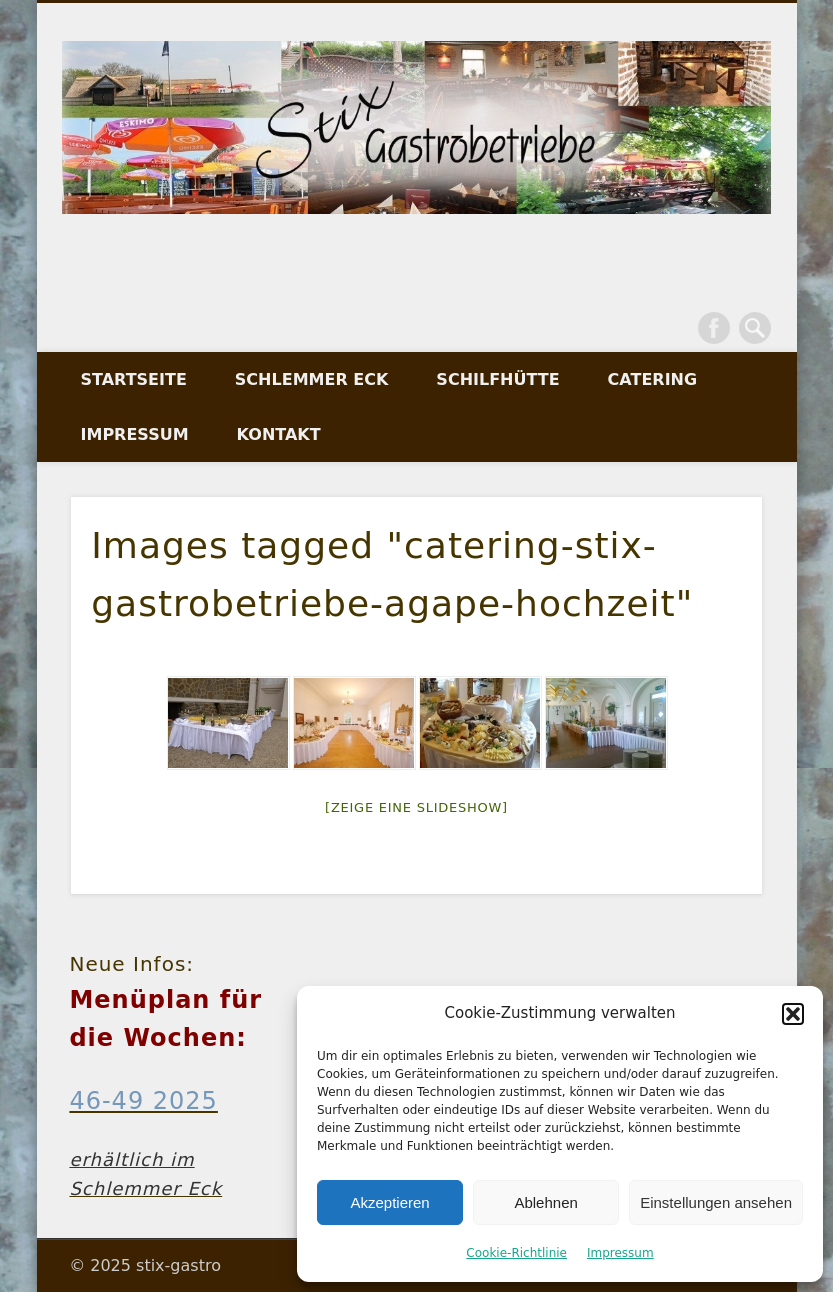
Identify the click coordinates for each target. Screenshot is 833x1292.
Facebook (714, 328)
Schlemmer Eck (312, 379)
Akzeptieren (389, 1202)
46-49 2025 (143, 1101)
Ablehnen (545, 1202)
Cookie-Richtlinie (516, 1253)
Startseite (134, 379)
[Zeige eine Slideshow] (416, 807)
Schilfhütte (497, 379)
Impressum (620, 1253)
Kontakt (279, 434)
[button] (793, 1014)
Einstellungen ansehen (716, 1202)
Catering (653, 379)
